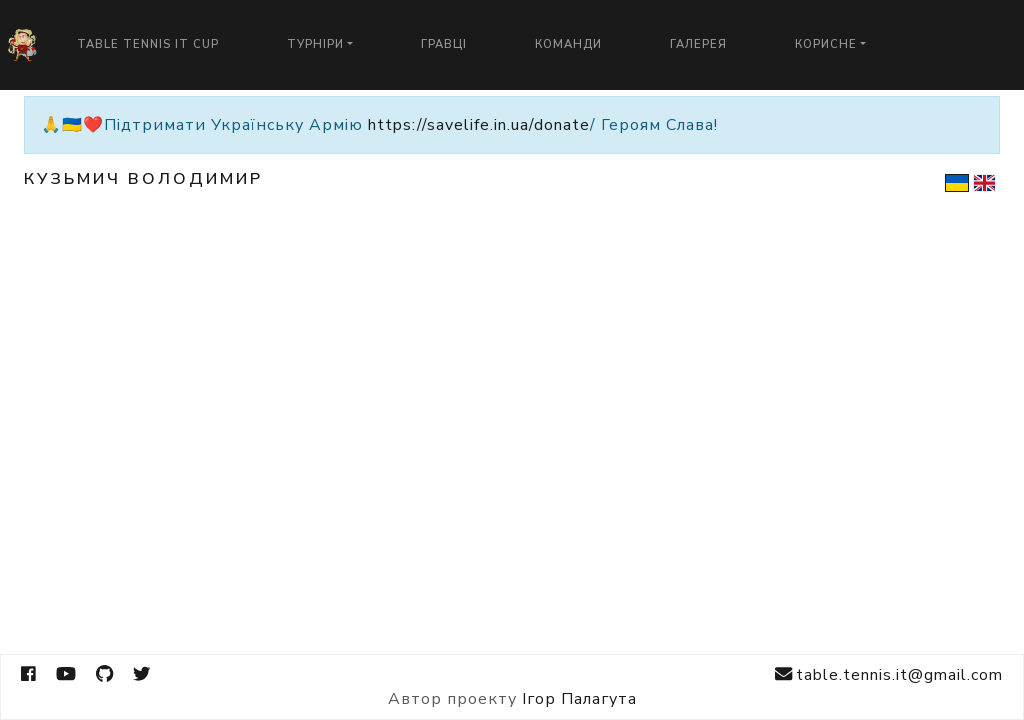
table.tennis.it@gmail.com (889, 674)
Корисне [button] (826, 44)
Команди (568, 44)
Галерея (698, 44)
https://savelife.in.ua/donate (479, 125)
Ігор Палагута (579, 699)
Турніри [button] (315, 44)
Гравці (444, 44)
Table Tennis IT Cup (148, 44)
